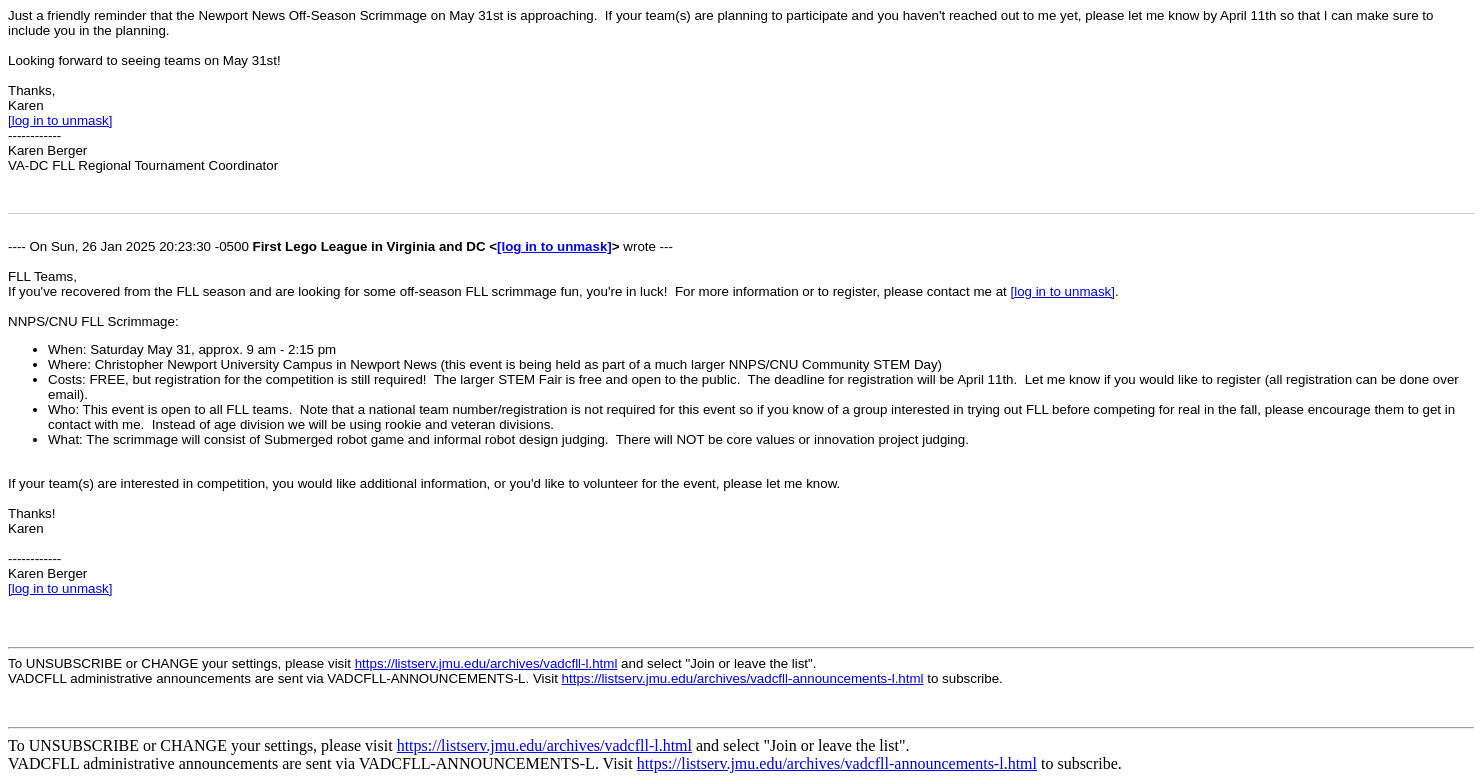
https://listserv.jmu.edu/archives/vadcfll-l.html (486, 663)
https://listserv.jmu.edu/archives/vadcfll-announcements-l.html (743, 678)
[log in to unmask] (60, 120)
